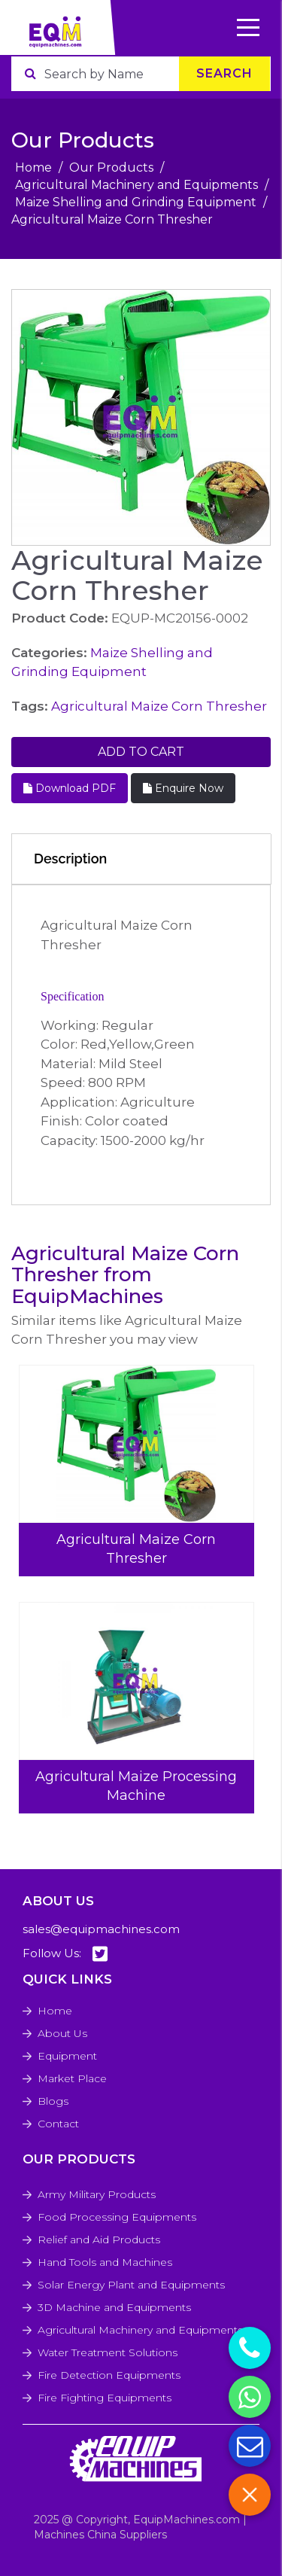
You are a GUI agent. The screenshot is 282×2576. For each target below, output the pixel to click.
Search (224, 73)
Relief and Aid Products (99, 2239)
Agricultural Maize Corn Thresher (159, 706)
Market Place (72, 2078)
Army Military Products (97, 2194)
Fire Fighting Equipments (104, 2397)
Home (33, 167)
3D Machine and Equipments (114, 2307)
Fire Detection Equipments (109, 2375)
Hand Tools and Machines (105, 2262)
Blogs (53, 2101)
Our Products (111, 167)
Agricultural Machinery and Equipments (136, 185)
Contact (58, 2123)
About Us (62, 2033)
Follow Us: (65, 1953)
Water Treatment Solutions (107, 2352)
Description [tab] (70, 858)
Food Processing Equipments (117, 2217)
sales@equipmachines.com (101, 1929)
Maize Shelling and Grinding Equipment (135, 202)
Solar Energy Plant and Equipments (131, 2284)
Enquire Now (183, 788)
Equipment (67, 2056)
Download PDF (69, 788)
